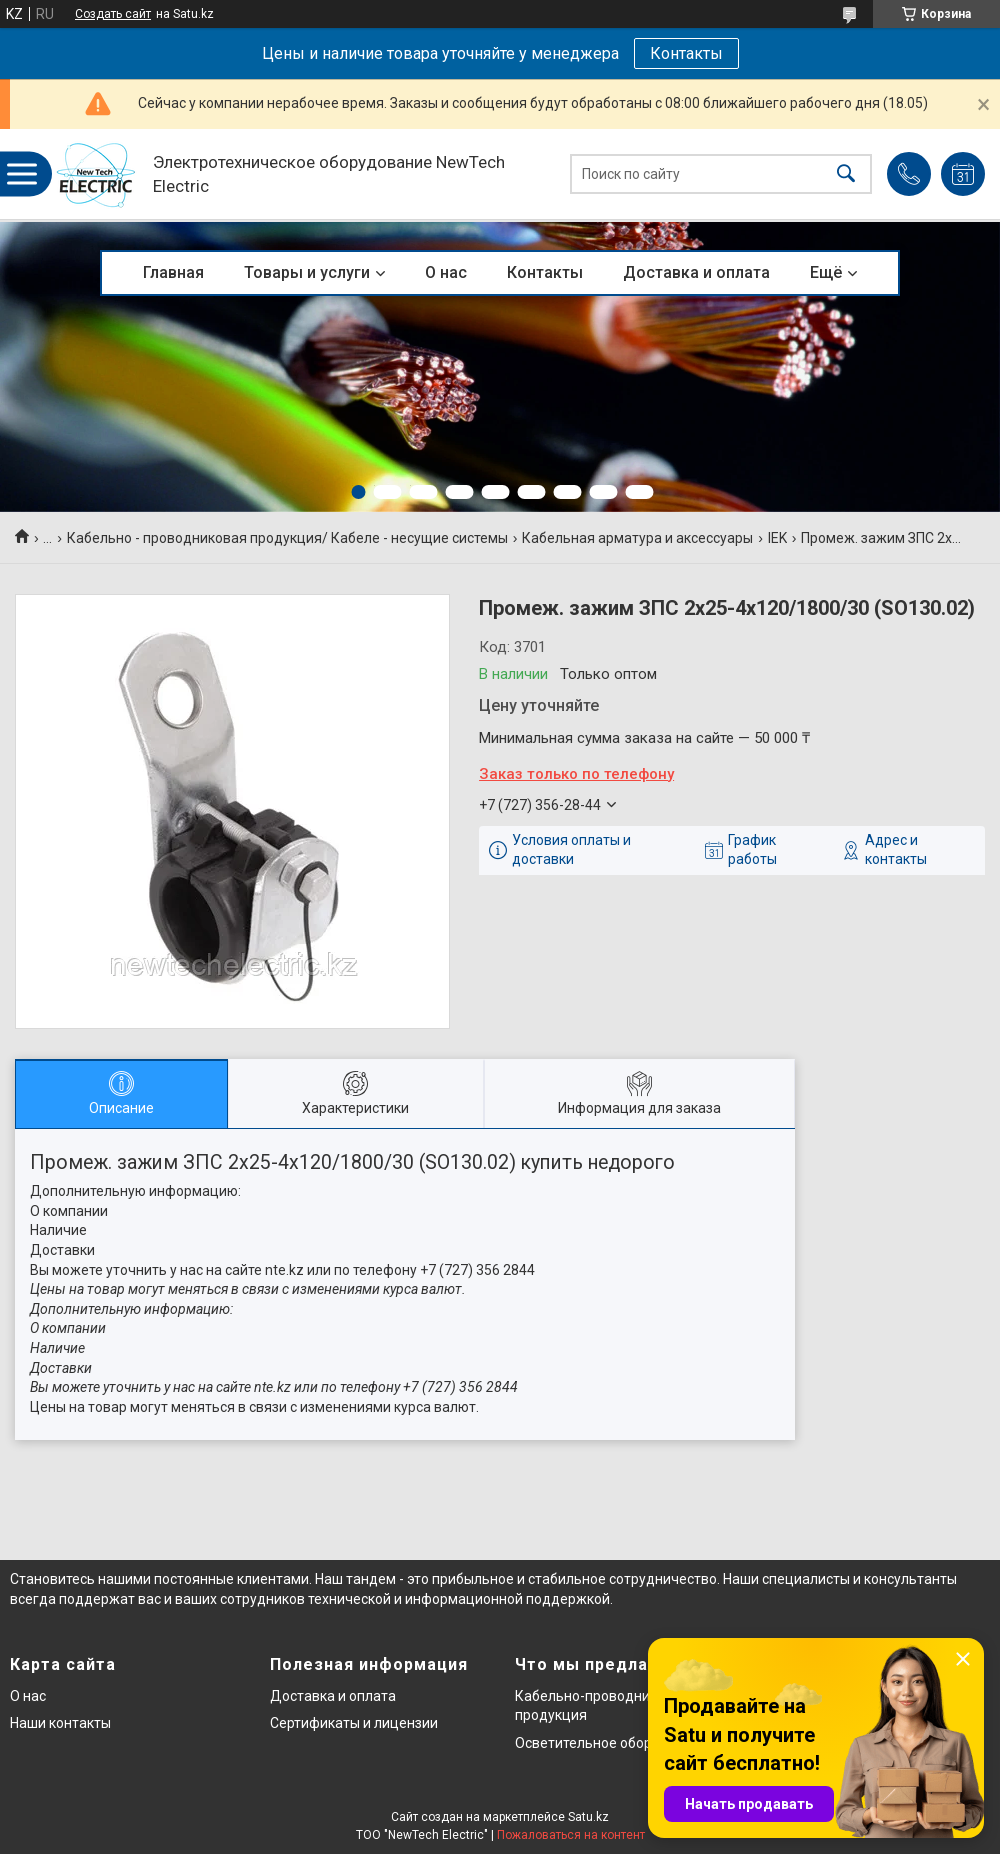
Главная (173, 272)
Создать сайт (113, 14)
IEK (777, 538)
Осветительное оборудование (615, 1743)
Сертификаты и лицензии (354, 1723)
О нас (446, 272)
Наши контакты (60, 1723)
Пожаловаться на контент (571, 1835)
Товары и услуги (307, 272)
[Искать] (846, 174)
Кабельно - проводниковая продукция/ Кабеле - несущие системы (287, 538)
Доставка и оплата (696, 272)
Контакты (686, 53)
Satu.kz (588, 1817)
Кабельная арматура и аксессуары (637, 538)
